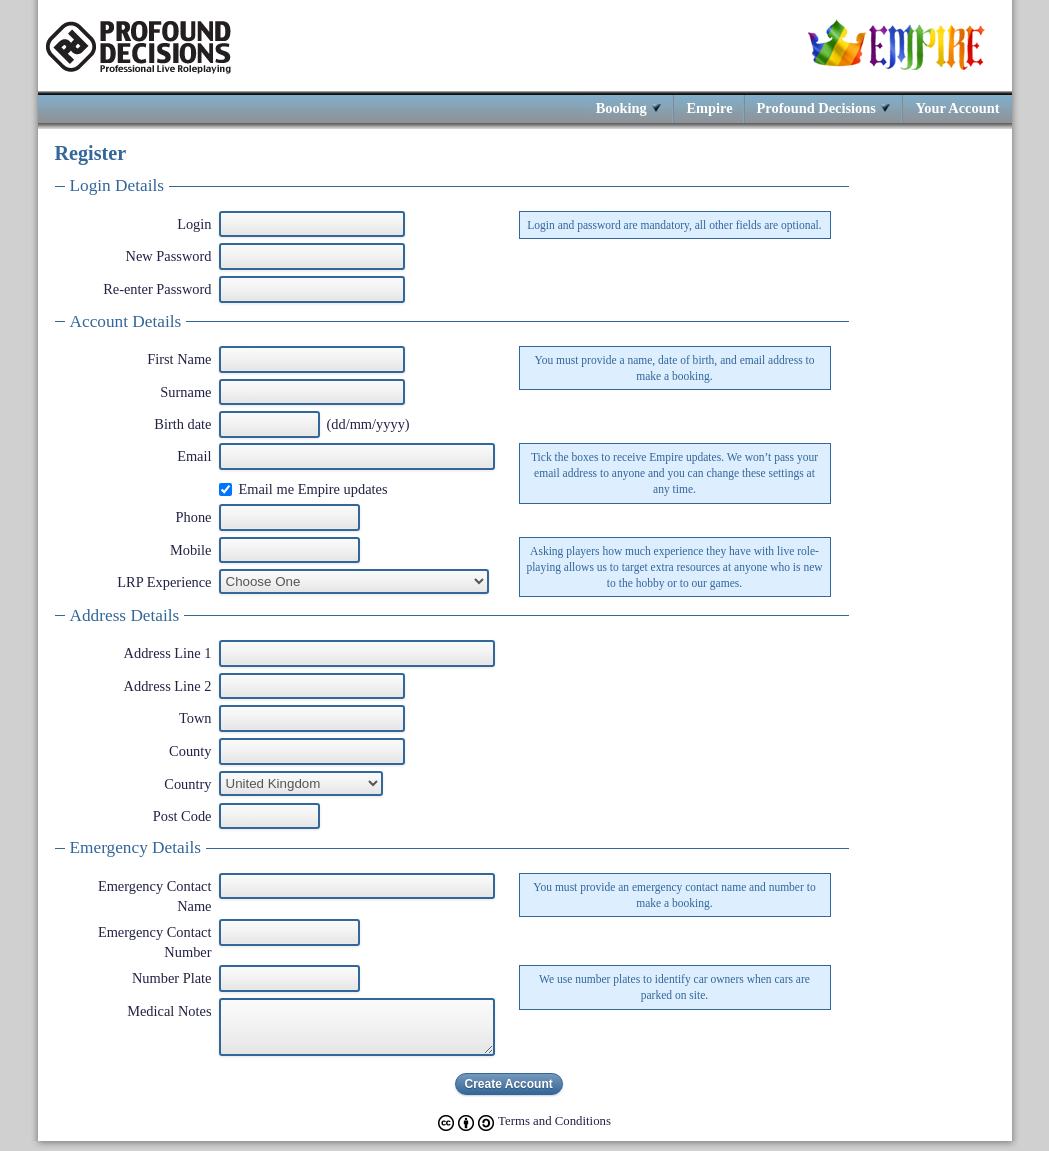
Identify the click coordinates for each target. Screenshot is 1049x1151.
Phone (194, 517)
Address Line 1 (168, 653)
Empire (709, 107)
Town (195, 718)
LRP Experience (164, 582)
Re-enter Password (157, 289)
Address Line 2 (168, 686)
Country (187, 784)
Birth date (182, 424)
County (190, 751)
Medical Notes (169, 1011)
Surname (185, 392)
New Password (169, 256)
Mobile (191, 550)
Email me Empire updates (313, 489)
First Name (179, 359)
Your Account (957, 107)
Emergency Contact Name (155, 896)
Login (194, 224)
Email (194, 456)
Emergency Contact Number (155, 942)
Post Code (182, 816)
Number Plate (172, 978)
